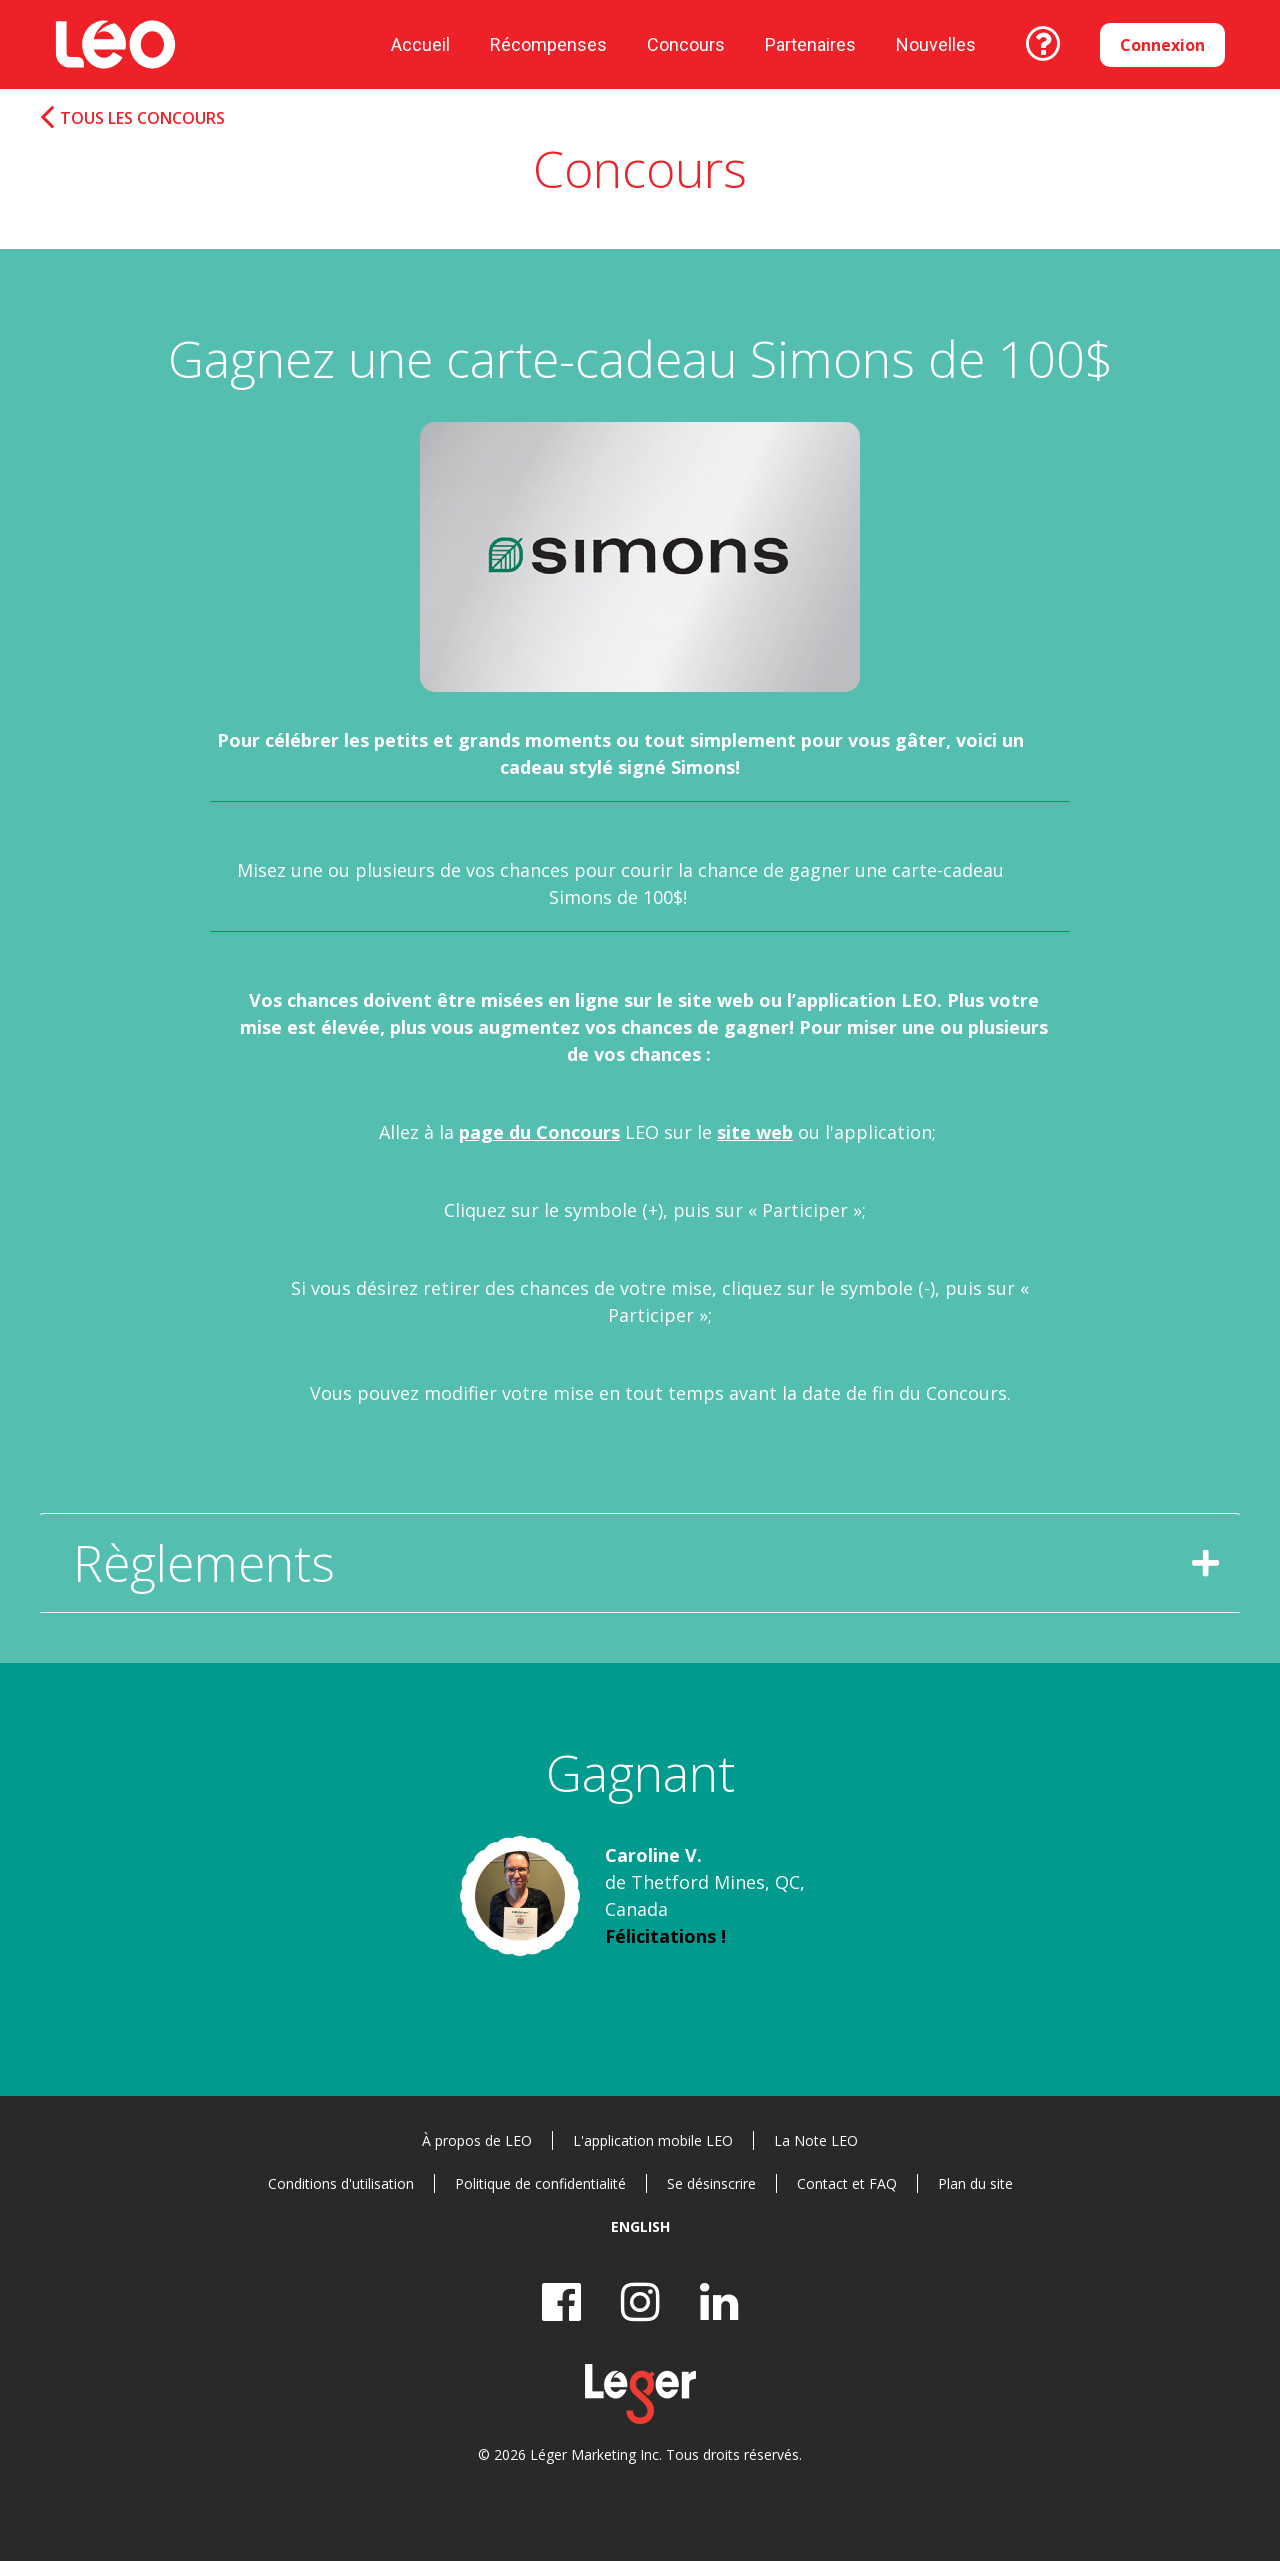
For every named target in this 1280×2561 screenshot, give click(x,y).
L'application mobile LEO (653, 2140)
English (640, 2226)
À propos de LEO (477, 2140)
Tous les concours (142, 118)
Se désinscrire (711, 2183)
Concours (686, 44)
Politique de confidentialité (540, 2183)
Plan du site (975, 2183)
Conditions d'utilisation (341, 2183)
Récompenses (548, 44)
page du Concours (539, 1132)
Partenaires (810, 44)
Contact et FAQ (847, 2183)
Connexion (1162, 45)
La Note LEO (816, 2140)
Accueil (420, 44)
